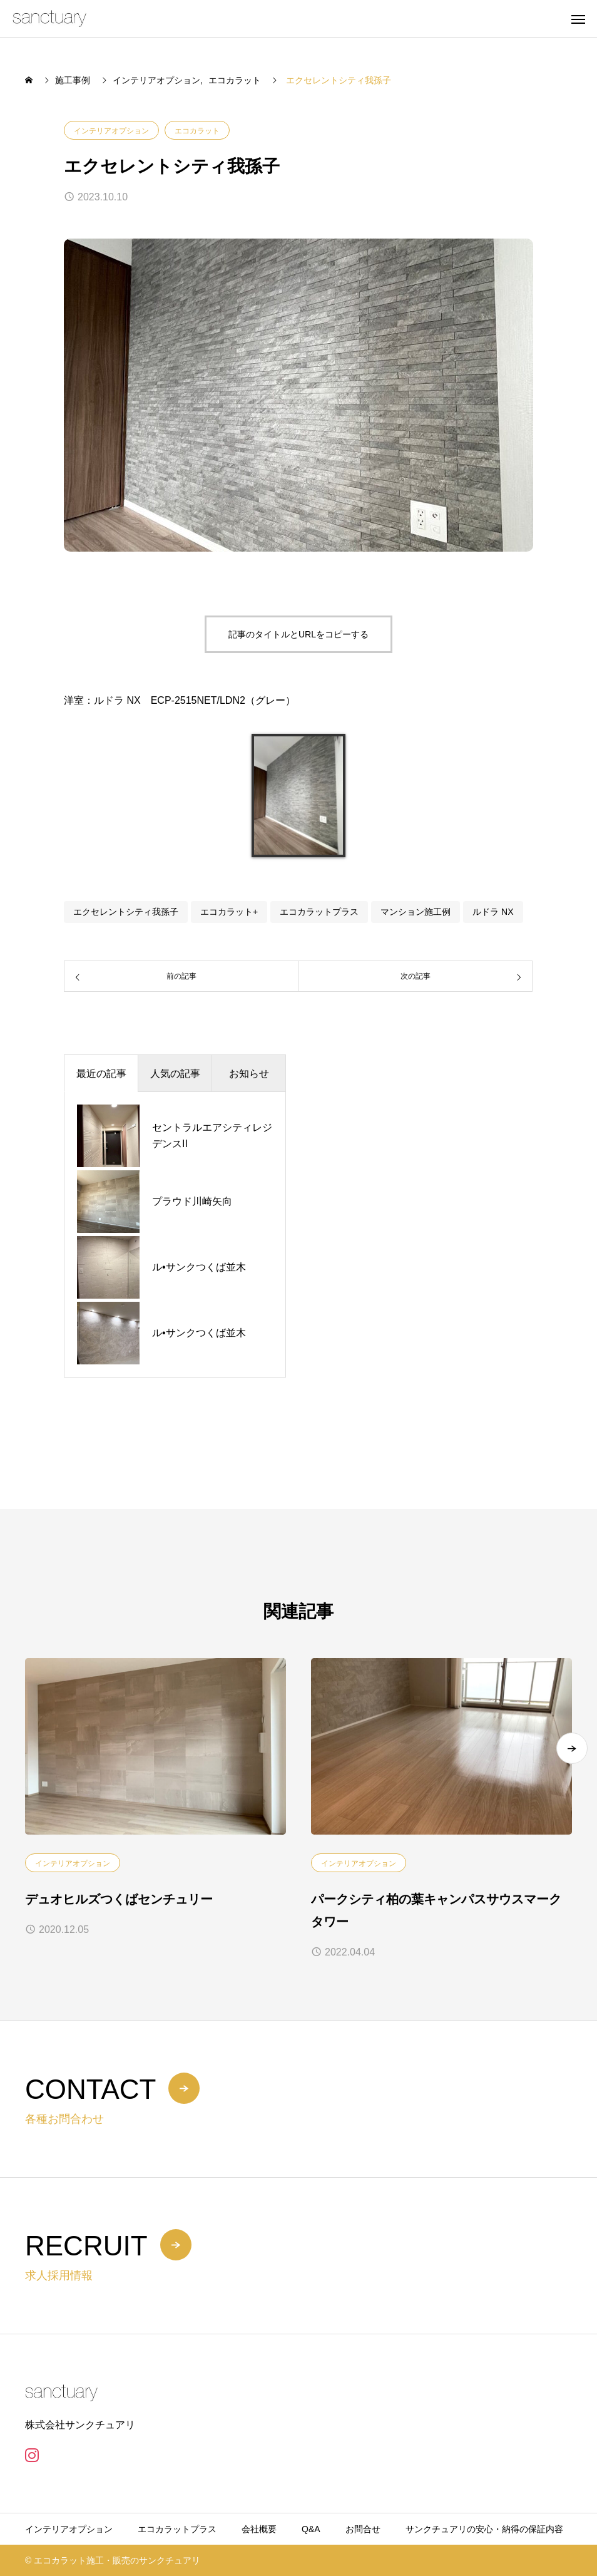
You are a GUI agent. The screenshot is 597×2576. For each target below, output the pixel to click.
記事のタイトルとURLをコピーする (298, 634)
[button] (572, 1748)
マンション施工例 (415, 912)
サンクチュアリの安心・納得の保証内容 (484, 2529)
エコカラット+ (229, 912)
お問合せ (362, 2529)
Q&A (311, 2529)
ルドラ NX (492, 912)
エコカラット (197, 130)
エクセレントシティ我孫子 (125, 912)
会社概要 (259, 2529)
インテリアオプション (111, 130)
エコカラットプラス (319, 912)
